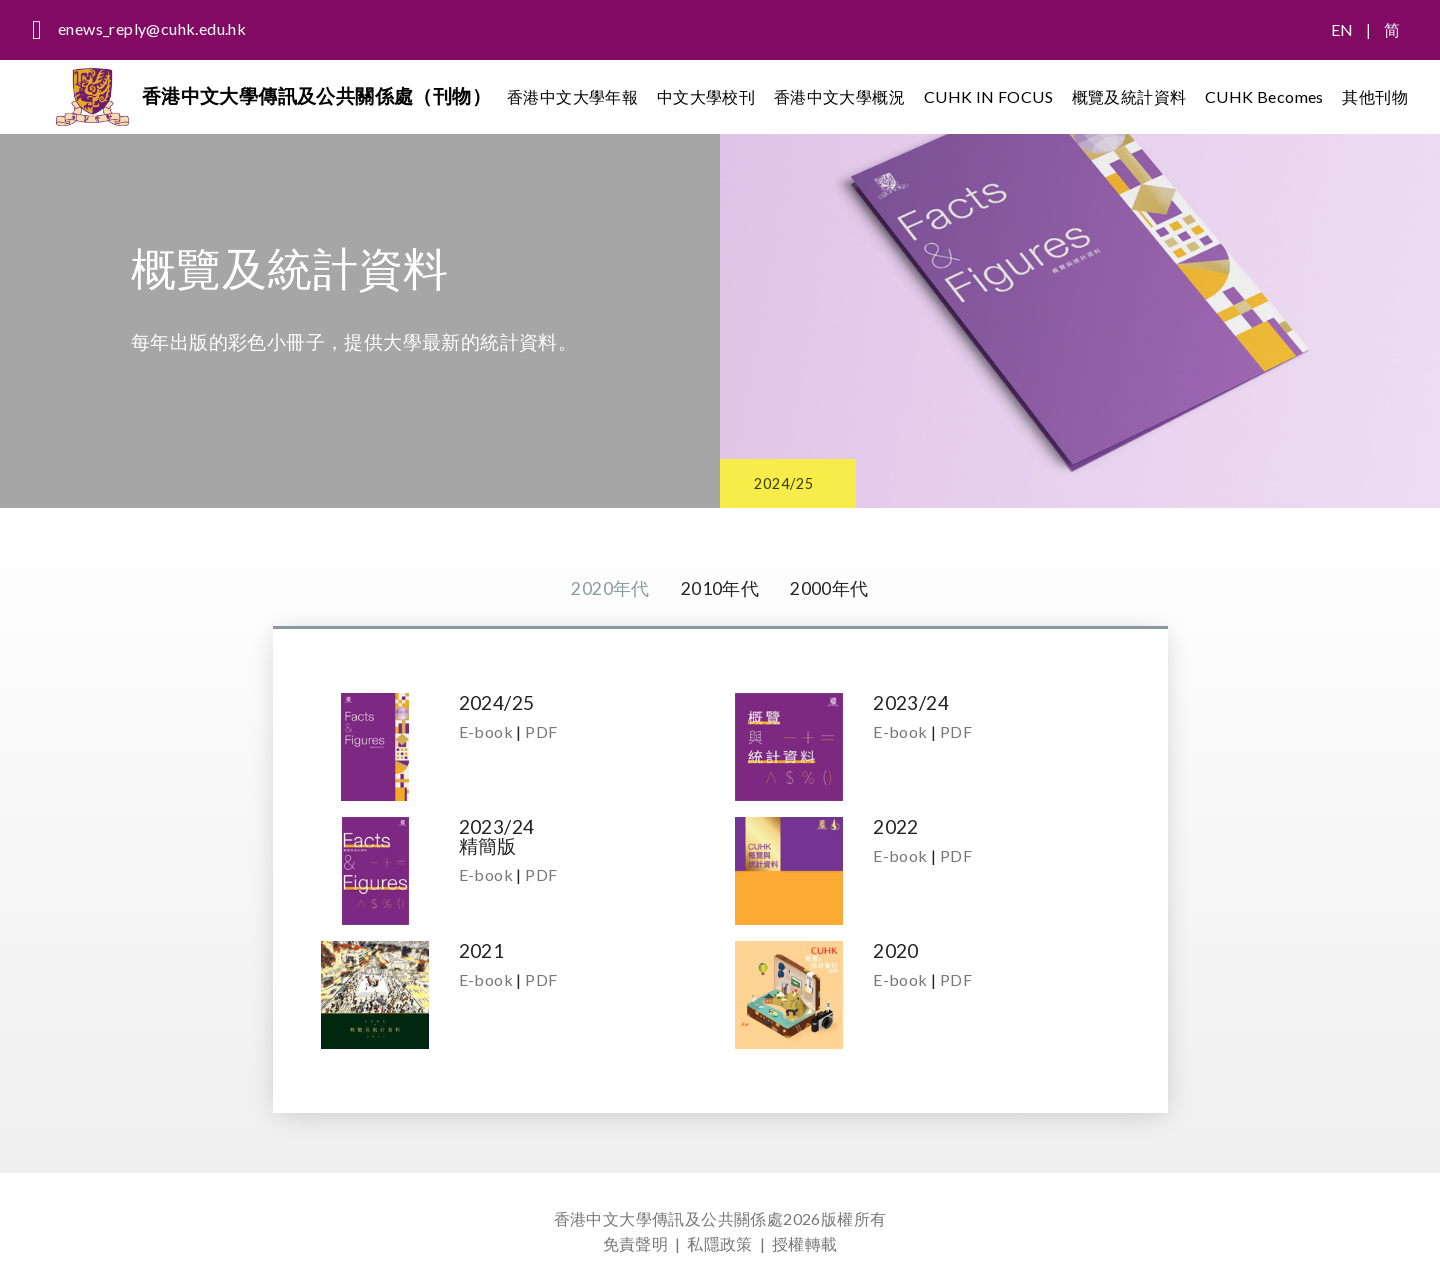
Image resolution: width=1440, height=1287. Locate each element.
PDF (541, 733)
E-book (486, 733)
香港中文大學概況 (844, 99)
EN (1342, 29)
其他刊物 (1375, 99)
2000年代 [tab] (835, 589)
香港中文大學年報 (580, 99)
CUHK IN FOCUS (992, 99)
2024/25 (802, 478)
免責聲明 (636, 1243)
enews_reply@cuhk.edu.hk (152, 28)
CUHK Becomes (1265, 99)
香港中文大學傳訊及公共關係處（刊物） (324, 99)
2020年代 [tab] (604, 589)
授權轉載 (805, 1243)
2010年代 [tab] (720, 589)
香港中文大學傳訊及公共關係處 (669, 1218)
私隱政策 (720, 1243)
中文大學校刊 (713, 99)
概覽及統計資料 (1131, 99)
